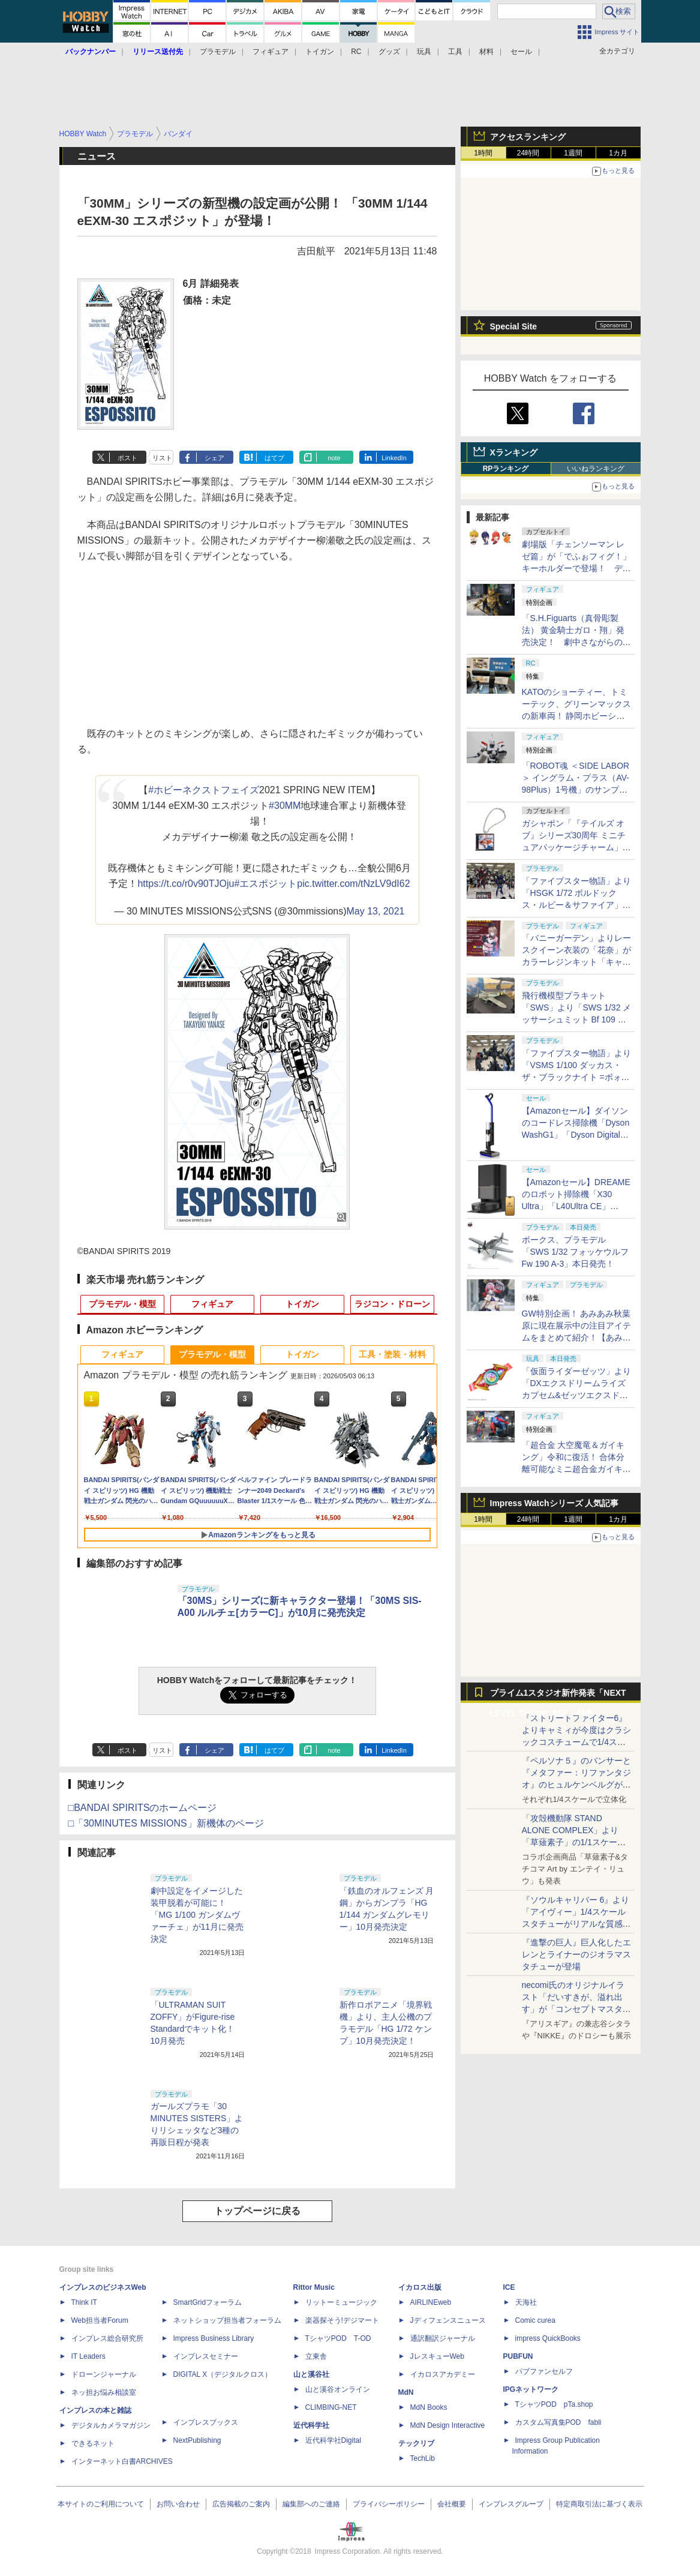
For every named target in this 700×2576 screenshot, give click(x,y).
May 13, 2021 (376, 911)
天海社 (526, 2302)
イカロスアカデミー (442, 2374)
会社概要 (451, 2504)
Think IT (84, 2302)
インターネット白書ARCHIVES (122, 2461)
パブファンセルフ (544, 2371)
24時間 (528, 153)
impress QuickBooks (548, 2338)
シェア (214, 457)
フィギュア (271, 51)
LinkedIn (394, 457)
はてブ (274, 457)
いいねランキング (595, 468)
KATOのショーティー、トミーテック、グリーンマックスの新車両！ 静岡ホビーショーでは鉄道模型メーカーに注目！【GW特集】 (576, 716)
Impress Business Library (213, 2338)
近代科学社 (311, 2425)
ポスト (127, 457)
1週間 (573, 153)
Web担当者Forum (99, 2320)
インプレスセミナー (205, 2356)
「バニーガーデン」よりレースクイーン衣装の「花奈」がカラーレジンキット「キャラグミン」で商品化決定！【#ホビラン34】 (576, 962)
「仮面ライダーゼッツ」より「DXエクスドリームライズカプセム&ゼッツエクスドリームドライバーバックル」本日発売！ (576, 1395)
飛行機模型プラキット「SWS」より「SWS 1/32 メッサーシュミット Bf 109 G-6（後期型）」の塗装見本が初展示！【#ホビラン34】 (577, 1019)
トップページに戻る (257, 2211)
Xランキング (513, 452)
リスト (162, 457)
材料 (486, 51)
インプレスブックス (205, 2422)
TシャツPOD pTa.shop (554, 2404)
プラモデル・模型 (122, 1304)
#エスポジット (265, 883)
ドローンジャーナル (103, 2374)
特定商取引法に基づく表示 (599, 2504)
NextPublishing (197, 2440)
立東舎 (316, 2356)
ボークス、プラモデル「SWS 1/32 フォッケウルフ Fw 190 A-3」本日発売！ (575, 1251)
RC (356, 51)
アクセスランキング (528, 137)
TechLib (422, 2458)
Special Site (513, 326)
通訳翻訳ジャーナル (442, 2338)
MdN (406, 2392)
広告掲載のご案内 (241, 2504)
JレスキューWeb (437, 2356)
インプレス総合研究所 (107, 2338)
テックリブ (416, 2443)
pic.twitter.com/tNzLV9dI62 (353, 883)
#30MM (285, 805)
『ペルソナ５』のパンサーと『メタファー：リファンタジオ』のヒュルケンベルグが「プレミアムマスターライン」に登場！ (576, 1784)
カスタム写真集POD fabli (558, 2422)
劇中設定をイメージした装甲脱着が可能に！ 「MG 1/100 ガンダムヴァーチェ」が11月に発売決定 (197, 1915)
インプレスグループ (511, 2504)
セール (521, 51)
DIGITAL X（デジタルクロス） (222, 2374)
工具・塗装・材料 (392, 1354)
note (334, 457)
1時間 (483, 153)
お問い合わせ (178, 2504)
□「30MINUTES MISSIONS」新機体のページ (166, 1823)
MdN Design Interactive (447, 2425)
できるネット (93, 2443)
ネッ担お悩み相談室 (103, 2392)
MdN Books (428, 2407)
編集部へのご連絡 (311, 2504)
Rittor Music (314, 2287)
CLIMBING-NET (331, 2407)
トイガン (319, 51)
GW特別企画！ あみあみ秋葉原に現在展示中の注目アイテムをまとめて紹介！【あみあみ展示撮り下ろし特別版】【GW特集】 (576, 1337)
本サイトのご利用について (101, 2504)
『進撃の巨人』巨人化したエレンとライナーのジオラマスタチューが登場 (576, 1954)
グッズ (389, 51)
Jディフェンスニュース (448, 2320)
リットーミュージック (341, 2302)
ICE (509, 2287)
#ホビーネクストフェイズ (203, 790)
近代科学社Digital (333, 2440)
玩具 (424, 51)
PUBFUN (518, 2356)
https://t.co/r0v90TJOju (185, 883)
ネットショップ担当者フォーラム (227, 2320)
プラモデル (218, 51)
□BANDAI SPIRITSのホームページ (142, 1808)
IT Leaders (88, 2356)
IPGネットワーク (531, 2389)
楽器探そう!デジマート (342, 2320)
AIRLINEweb (431, 2302)
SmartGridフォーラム (207, 2302)
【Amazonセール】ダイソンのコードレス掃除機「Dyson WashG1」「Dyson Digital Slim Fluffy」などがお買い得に (576, 1134)
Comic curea (535, 2320)
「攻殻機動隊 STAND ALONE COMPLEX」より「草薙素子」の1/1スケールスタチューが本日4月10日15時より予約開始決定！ (575, 1842)
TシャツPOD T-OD (338, 2338)
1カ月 (618, 153)
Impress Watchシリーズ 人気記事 (554, 1503)
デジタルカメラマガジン (111, 2425)
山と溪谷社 (311, 2374)
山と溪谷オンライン (337, 2389)
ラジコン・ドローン (392, 1304)
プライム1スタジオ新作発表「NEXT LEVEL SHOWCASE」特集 (558, 1695)
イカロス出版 (419, 2287)
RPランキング (506, 468)
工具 (455, 51)
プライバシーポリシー (389, 2504)
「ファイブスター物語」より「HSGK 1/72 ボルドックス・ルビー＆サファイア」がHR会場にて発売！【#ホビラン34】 (576, 905)
